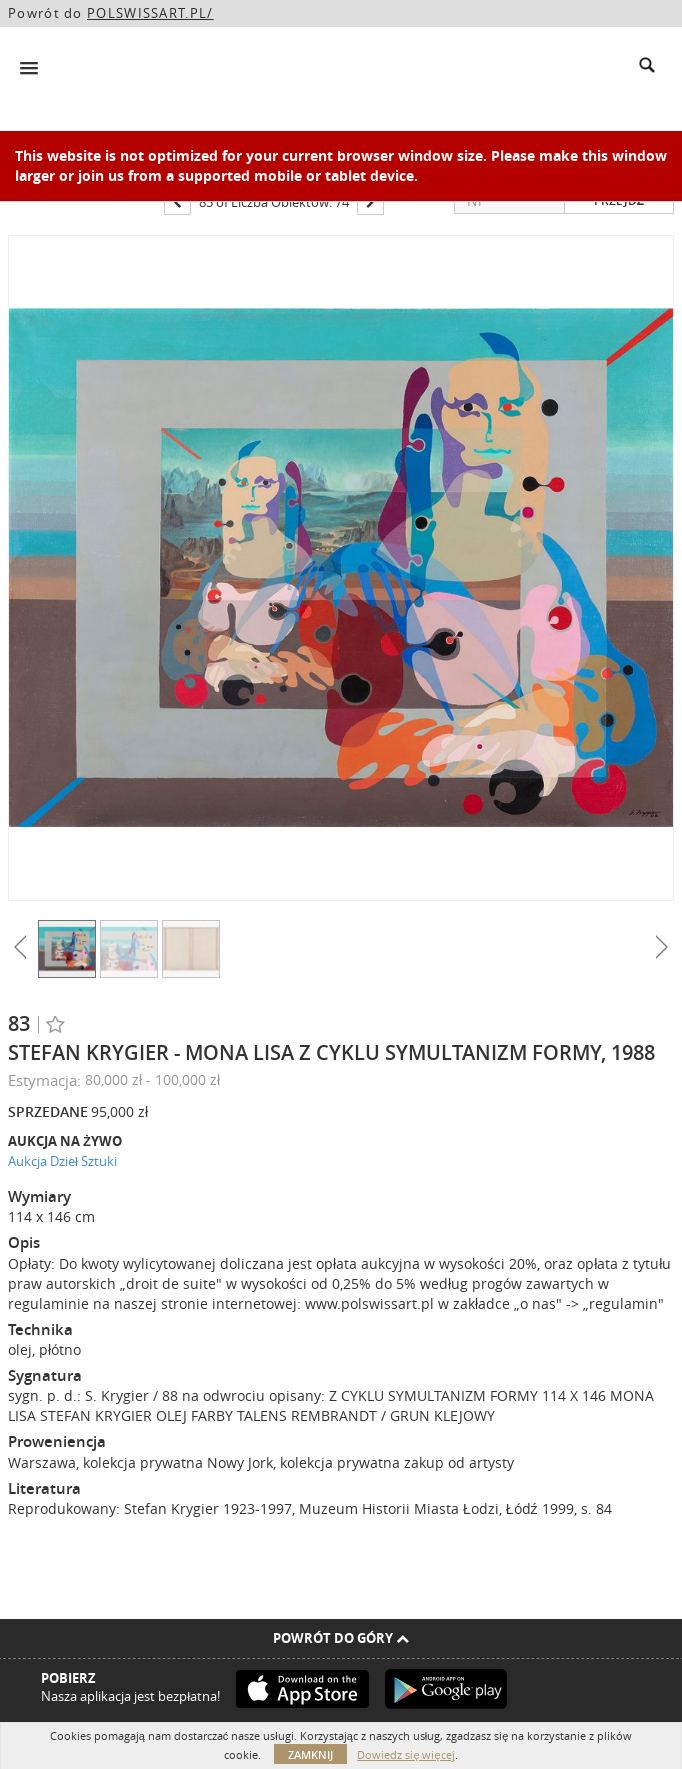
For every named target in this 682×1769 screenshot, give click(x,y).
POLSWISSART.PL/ (150, 13)
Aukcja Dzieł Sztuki (62, 1161)
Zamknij (310, 1754)
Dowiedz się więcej (405, 1754)
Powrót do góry (341, 1638)
